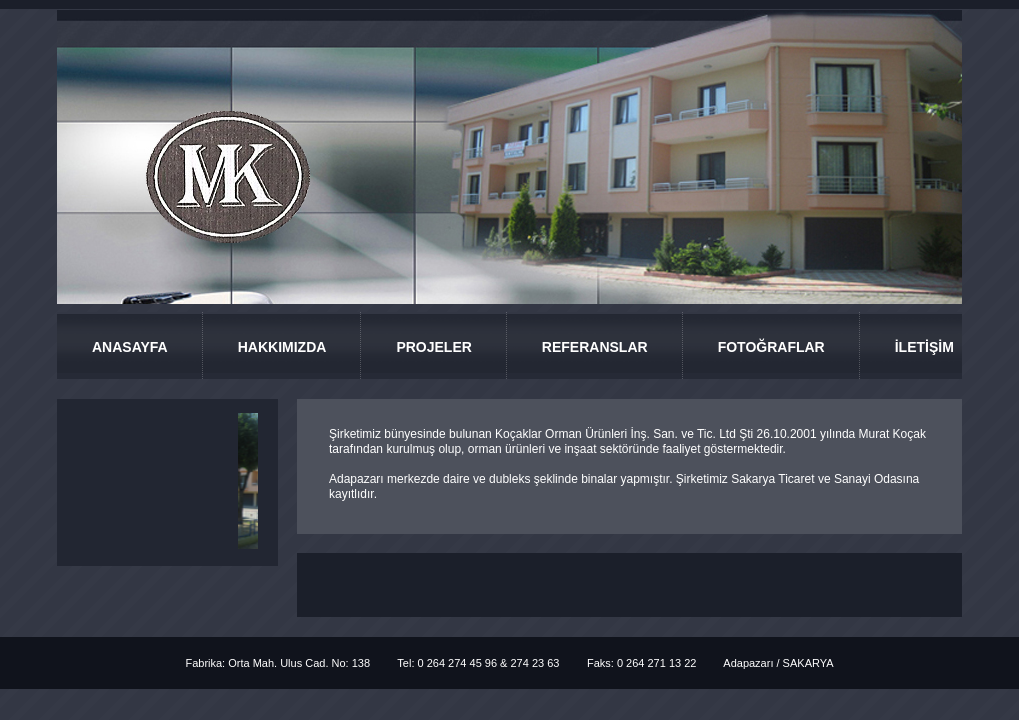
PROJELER (433, 347)
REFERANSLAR (595, 347)
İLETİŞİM (924, 347)
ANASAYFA (130, 347)
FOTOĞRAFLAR (771, 347)
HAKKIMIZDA (282, 347)
